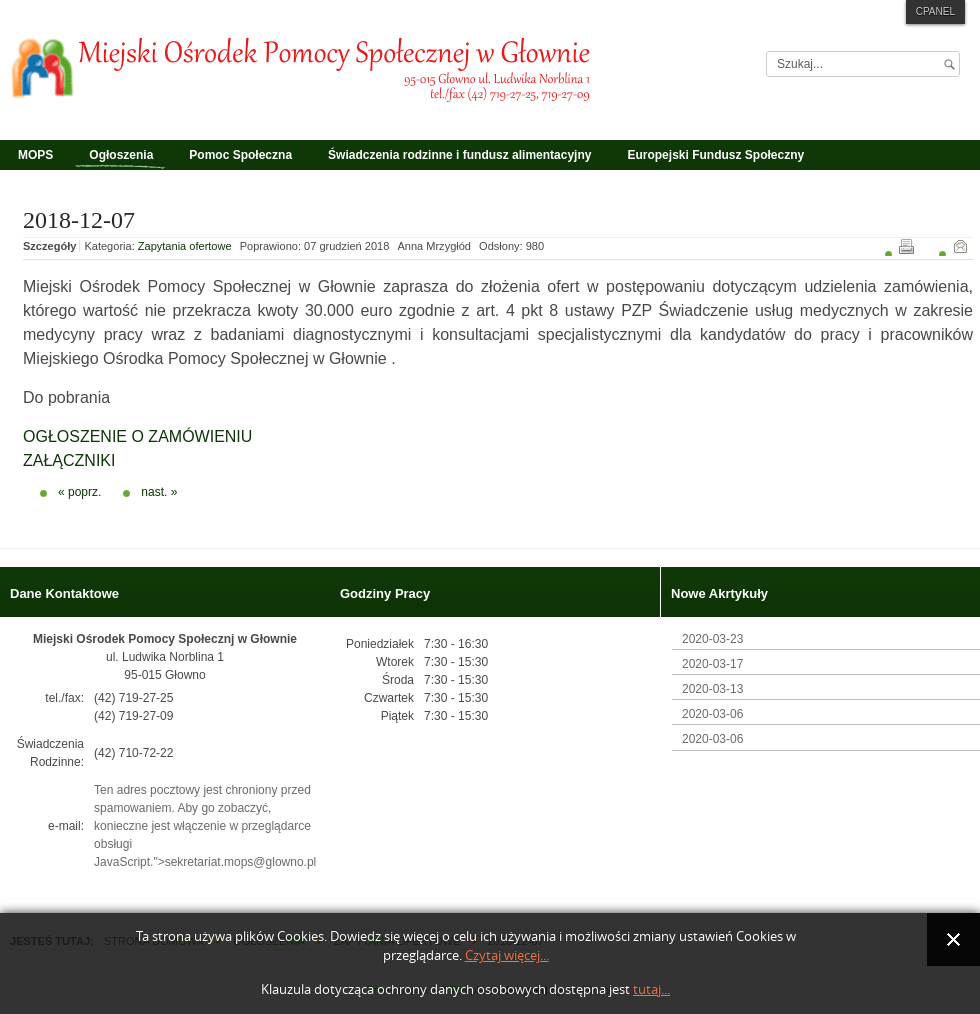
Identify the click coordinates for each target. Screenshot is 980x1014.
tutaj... (651, 989)
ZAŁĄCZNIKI (69, 460)
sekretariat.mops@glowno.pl (241, 862)
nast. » (159, 492)
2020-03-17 (712, 664)
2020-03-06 (712, 714)
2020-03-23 (712, 639)
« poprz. (79, 492)
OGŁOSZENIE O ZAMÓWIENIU (137, 436)
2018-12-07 (79, 220)
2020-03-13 (712, 689)
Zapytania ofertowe (185, 246)
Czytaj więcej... (507, 955)
